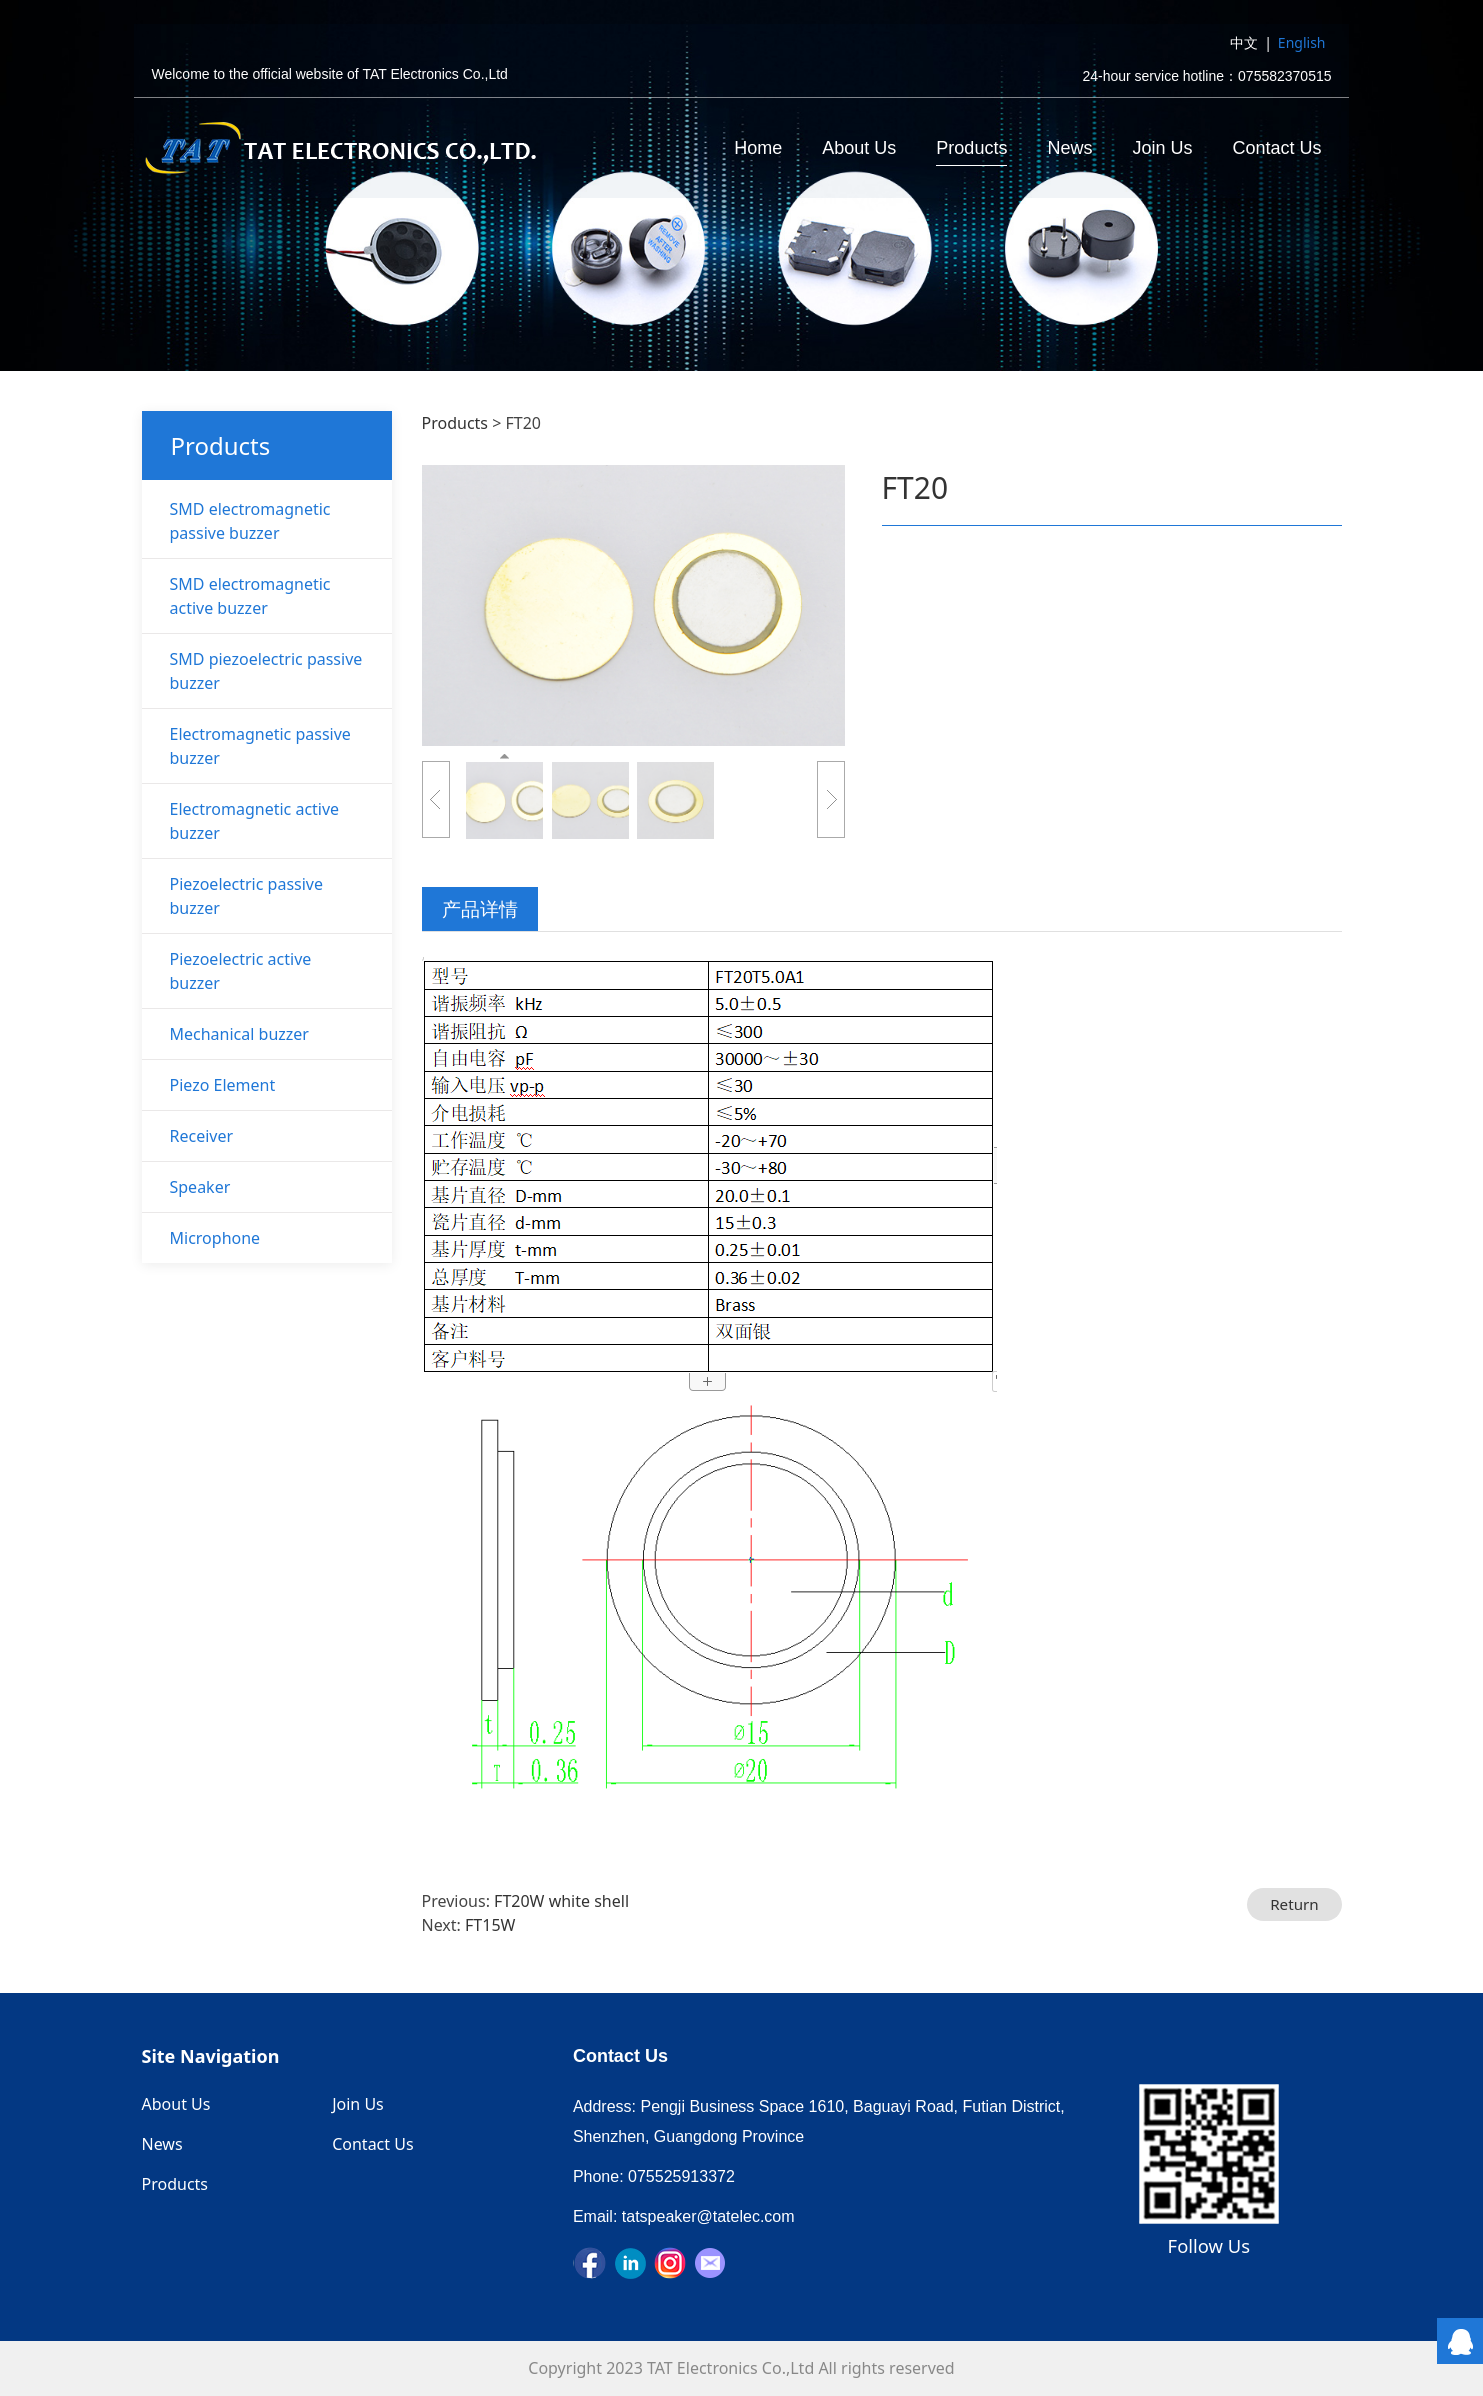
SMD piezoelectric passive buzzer (266, 671)
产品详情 (480, 908)
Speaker (200, 1187)
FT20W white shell (561, 1901)
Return (1294, 1904)
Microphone (215, 1238)
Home (758, 149)
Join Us (1162, 149)
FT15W (490, 1925)
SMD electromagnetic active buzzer (250, 596)
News (1069, 149)
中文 (1244, 43)
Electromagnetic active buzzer (255, 821)
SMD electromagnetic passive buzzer (250, 521)
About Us (859, 149)
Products (971, 149)
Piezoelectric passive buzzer (247, 896)
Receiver (202, 1136)
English (1302, 43)
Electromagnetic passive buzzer (260, 746)
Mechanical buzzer (239, 1034)
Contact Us (1276, 149)
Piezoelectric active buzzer (241, 971)
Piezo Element (223, 1085)
